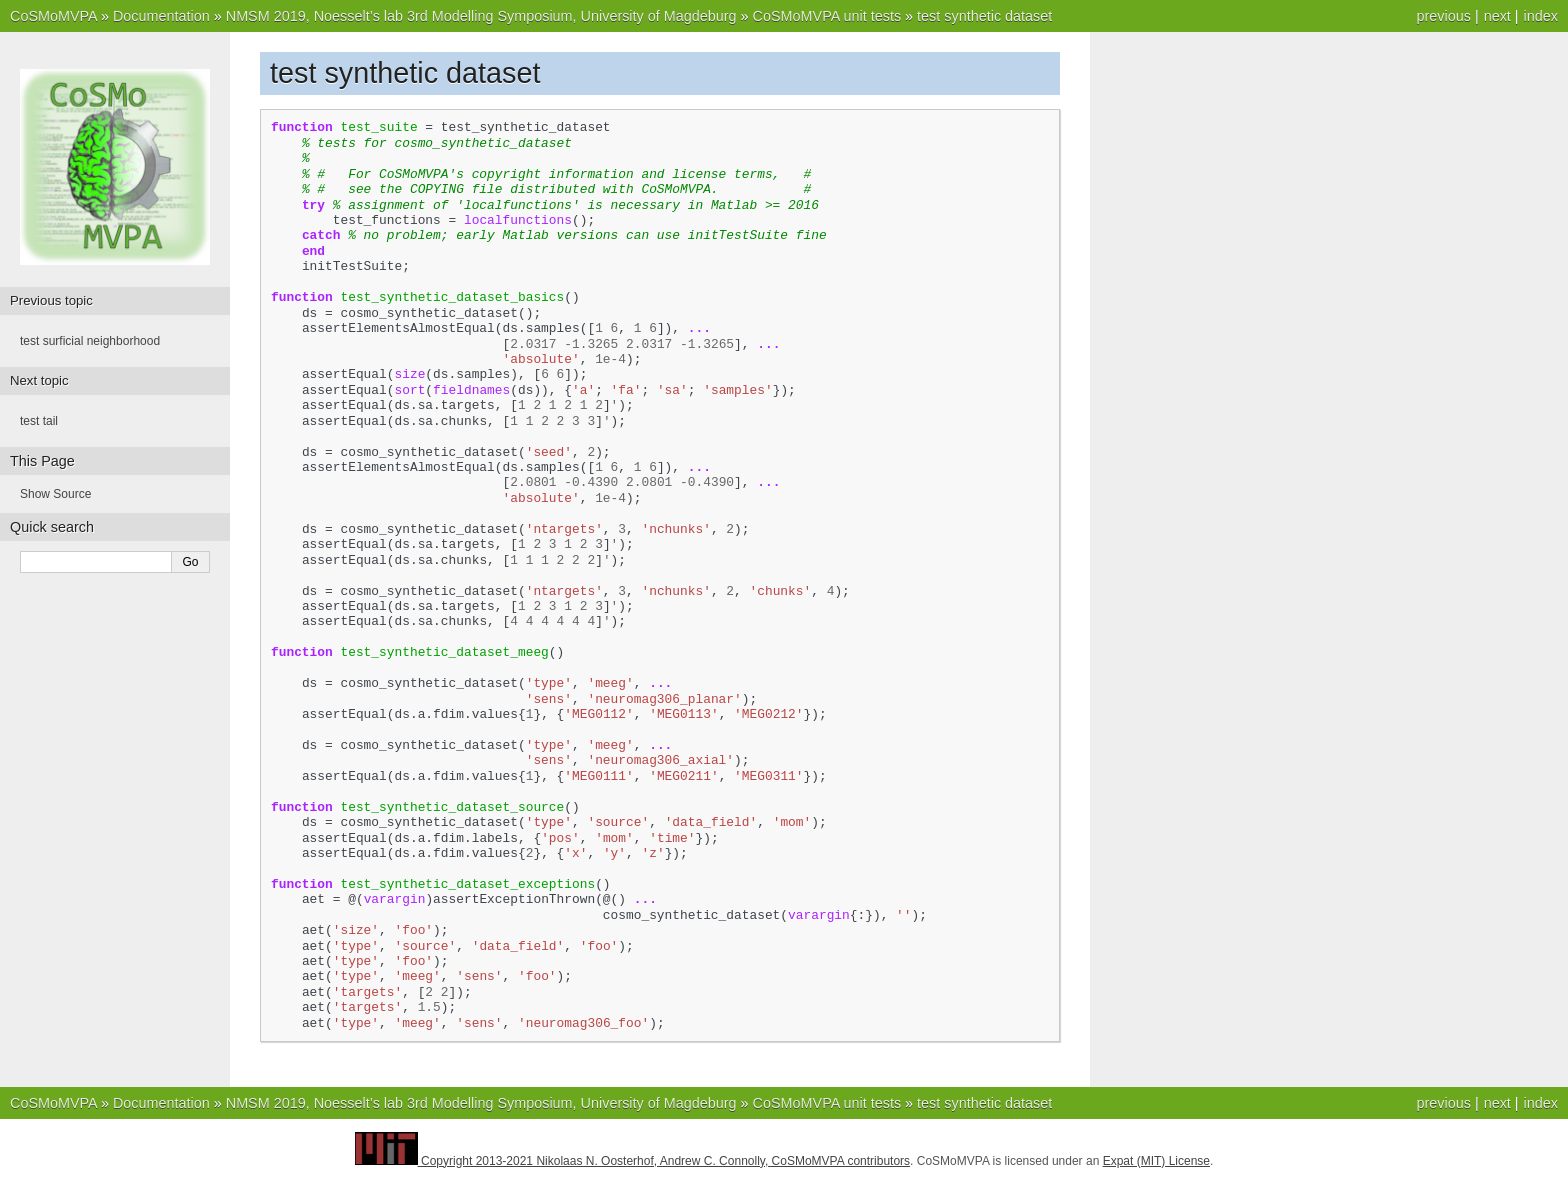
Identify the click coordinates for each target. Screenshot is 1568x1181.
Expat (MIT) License (1156, 1161)
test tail (39, 421)
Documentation (161, 16)
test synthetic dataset (984, 16)
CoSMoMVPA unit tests (827, 16)
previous (1443, 16)
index (1541, 16)
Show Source (55, 494)
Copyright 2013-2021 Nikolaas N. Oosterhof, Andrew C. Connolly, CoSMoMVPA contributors (665, 1161)
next (1497, 16)
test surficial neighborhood (90, 341)
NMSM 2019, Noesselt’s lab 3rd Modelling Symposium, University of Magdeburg (481, 16)
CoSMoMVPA (53, 16)
